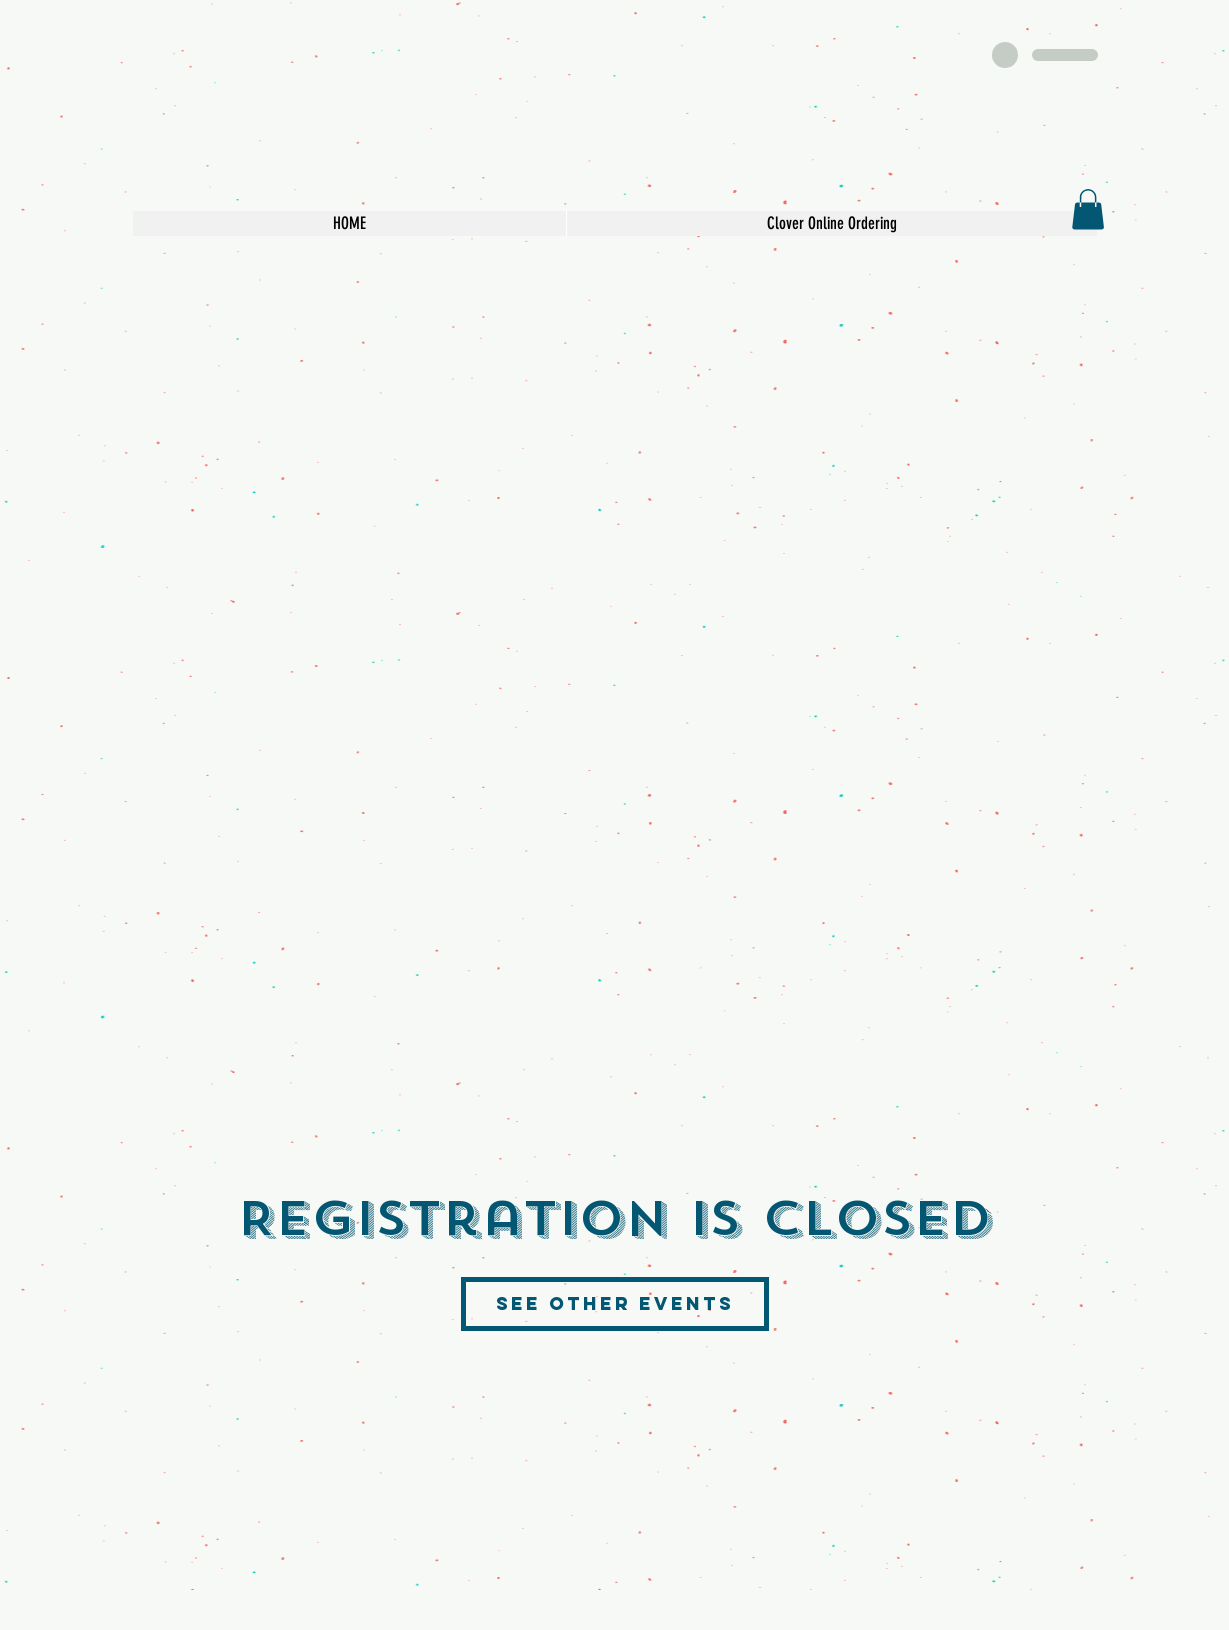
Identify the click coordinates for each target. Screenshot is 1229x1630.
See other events (615, 1303)
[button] (1088, 209)
